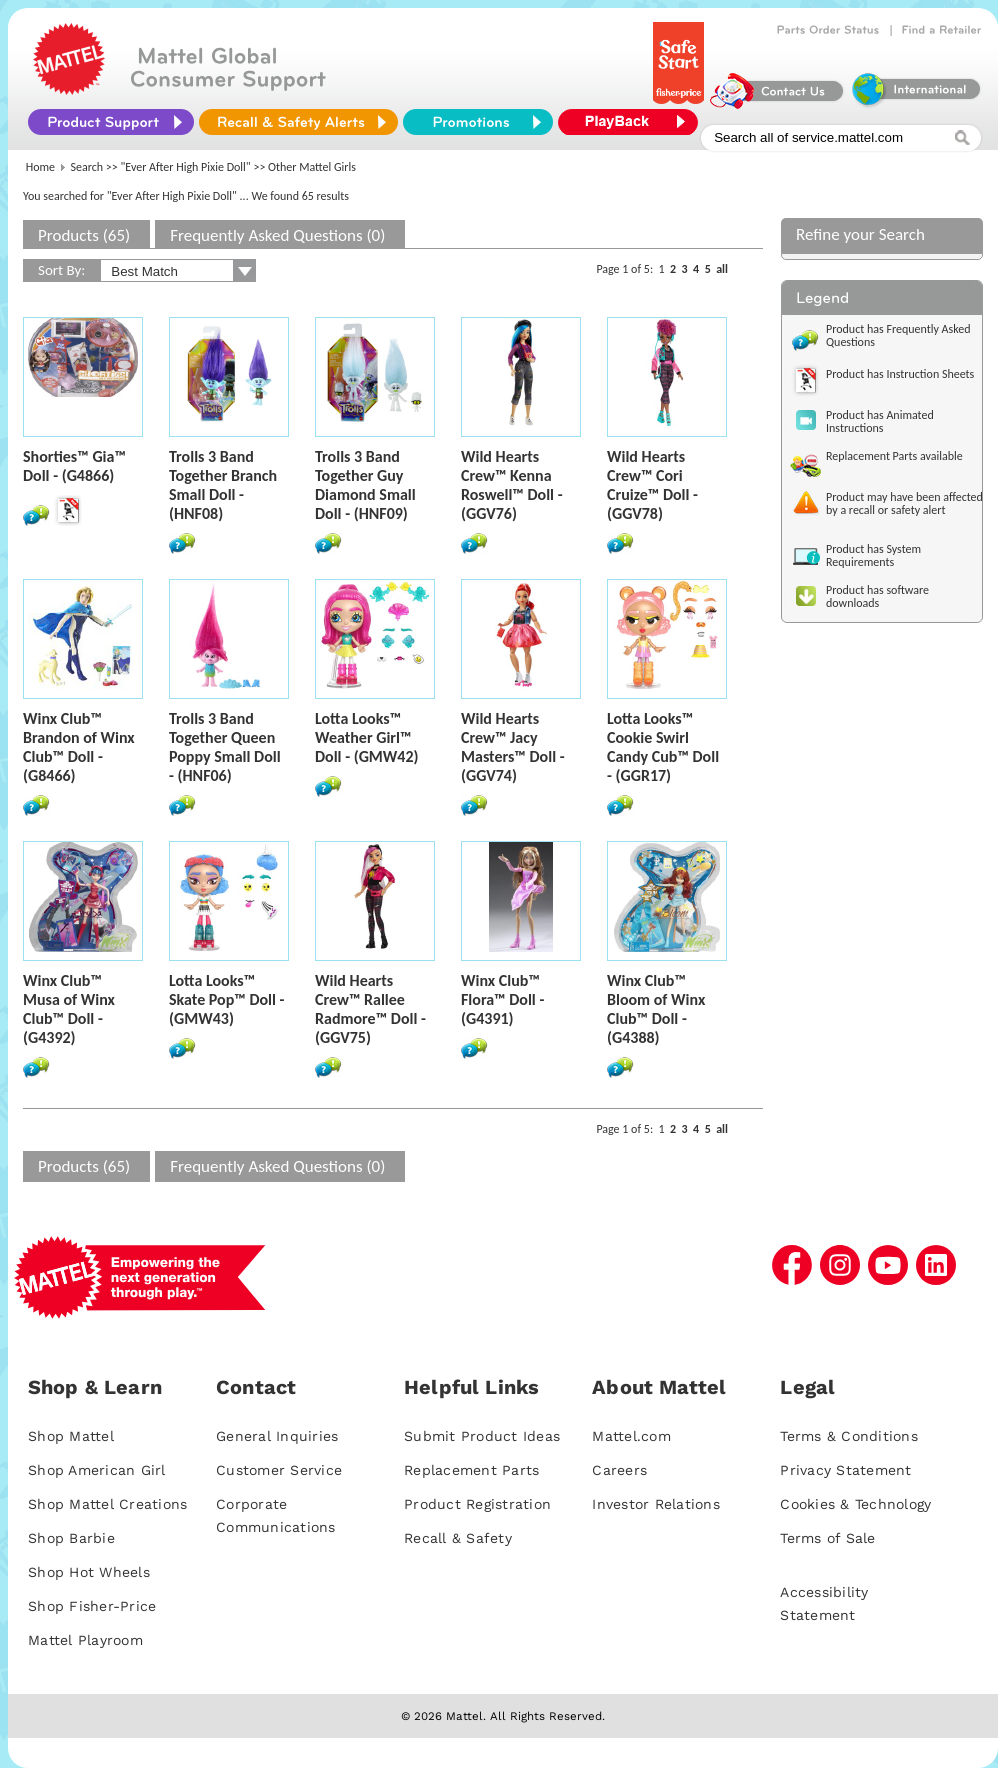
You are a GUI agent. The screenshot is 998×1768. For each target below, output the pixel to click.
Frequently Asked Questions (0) (277, 235)
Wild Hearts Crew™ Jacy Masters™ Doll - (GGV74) (513, 747)
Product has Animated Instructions (880, 421)
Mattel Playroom (85, 1640)
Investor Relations (656, 1504)
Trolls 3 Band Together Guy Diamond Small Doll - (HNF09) (365, 485)
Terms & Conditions (849, 1436)
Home (40, 167)
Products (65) (84, 235)
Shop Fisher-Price (92, 1606)
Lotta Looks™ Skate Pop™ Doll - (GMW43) (226, 999)
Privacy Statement (845, 1470)
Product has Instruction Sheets (900, 374)
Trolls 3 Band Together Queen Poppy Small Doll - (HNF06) (225, 747)
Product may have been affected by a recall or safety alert (904, 503)
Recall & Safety (458, 1538)
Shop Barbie (71, 1538)
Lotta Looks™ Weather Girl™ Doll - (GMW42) (367, 737)
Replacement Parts (471, 1470)
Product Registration (477, 1504)
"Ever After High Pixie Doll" (186, 167)
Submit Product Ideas (482, 1436)
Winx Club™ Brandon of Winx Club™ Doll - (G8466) (79, 747)
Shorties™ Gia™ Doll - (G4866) (74, 466)
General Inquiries (277, 1436)
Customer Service (279, 1470)
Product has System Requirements (873, 555)
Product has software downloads (877, 596)
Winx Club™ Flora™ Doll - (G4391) (502, 999)
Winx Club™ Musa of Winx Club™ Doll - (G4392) (69, 1009)
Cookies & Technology (855, 1504)
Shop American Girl (97, 1470)
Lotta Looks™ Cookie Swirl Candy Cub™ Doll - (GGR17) (663, 747)
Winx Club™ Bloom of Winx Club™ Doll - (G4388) (656, 1009)
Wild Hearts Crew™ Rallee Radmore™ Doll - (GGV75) (370, 1009)
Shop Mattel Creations (107, 1504)
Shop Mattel (71, 1436)
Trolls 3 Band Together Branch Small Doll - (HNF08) (223, 485)
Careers (619, 1470)
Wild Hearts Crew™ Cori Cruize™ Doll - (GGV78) (652, 485)
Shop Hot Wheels (89, 1572)
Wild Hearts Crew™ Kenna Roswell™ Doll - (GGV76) (512, 485)
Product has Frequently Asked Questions (898, 335)
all (722, 269)
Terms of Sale (827, 1538)
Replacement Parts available (894, 456)
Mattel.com (631, 1436)
